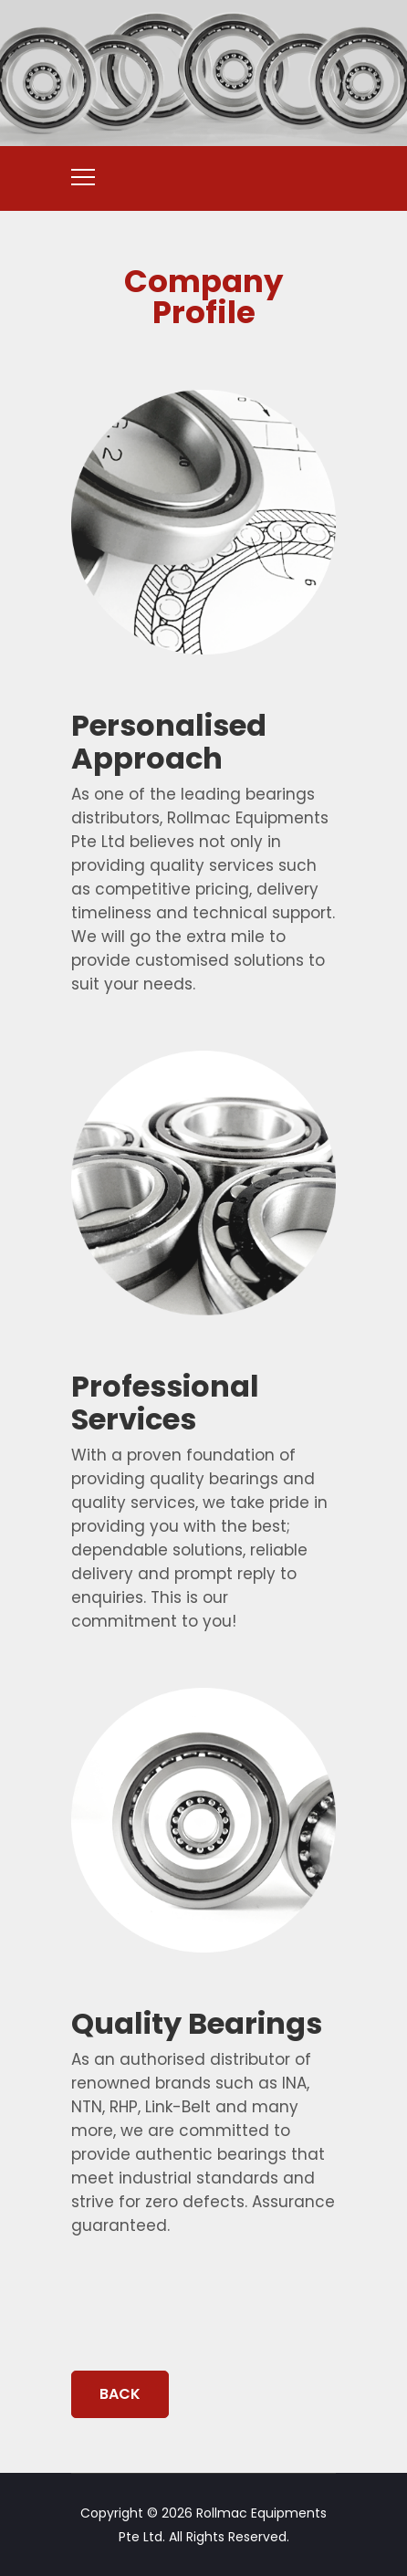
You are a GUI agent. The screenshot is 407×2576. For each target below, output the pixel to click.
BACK (120, 2393)
